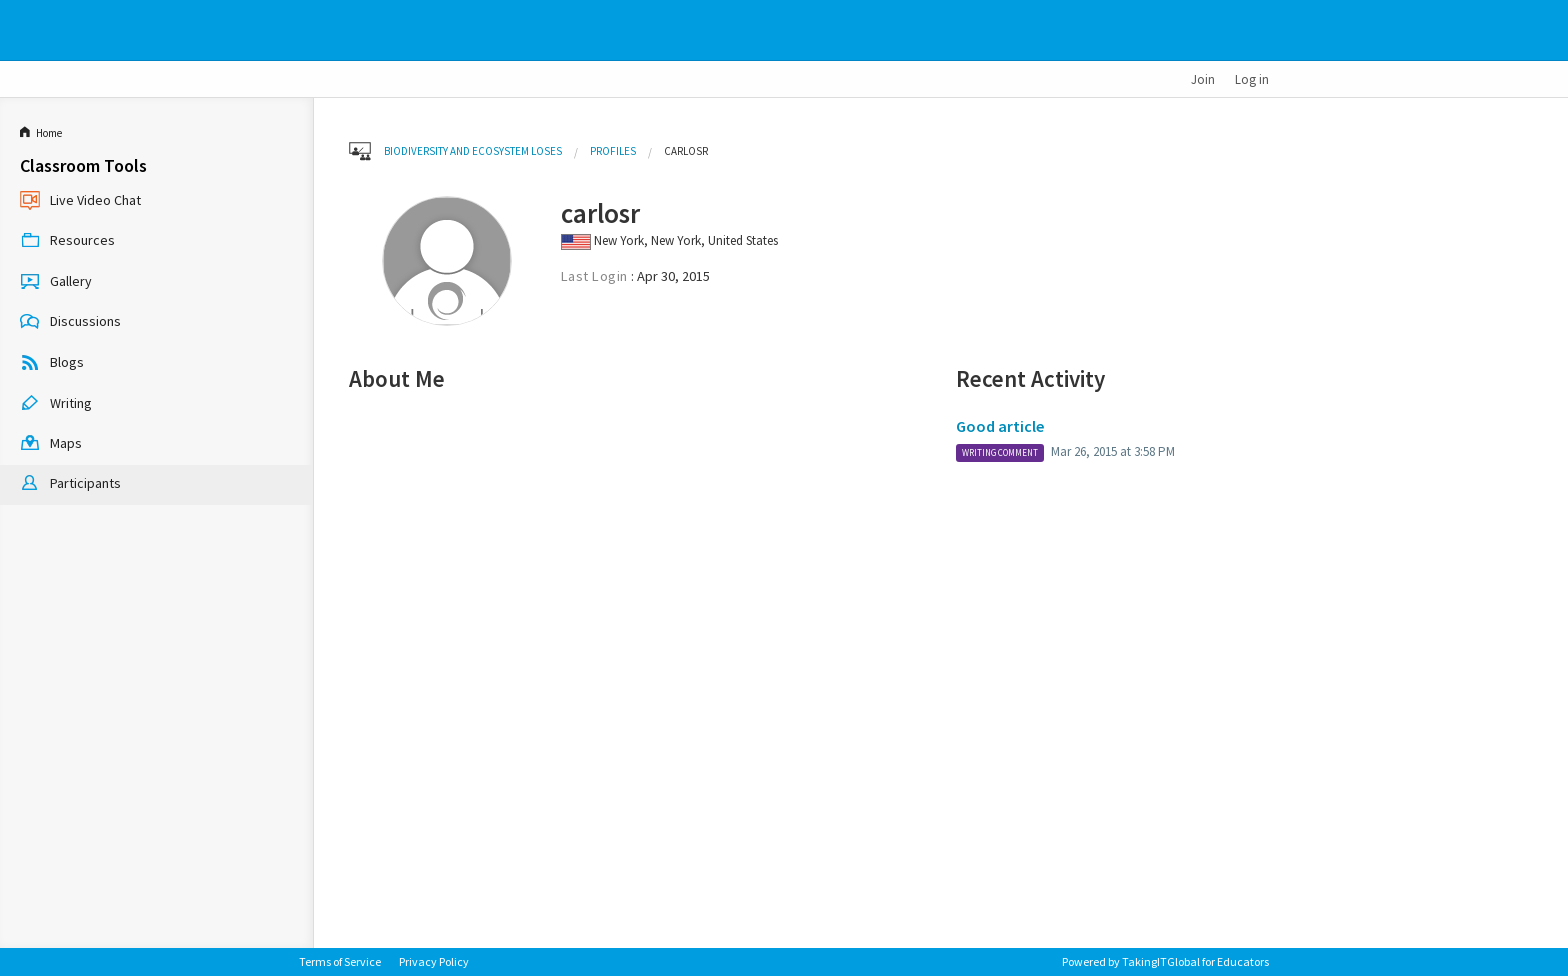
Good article (1000, 426)
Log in (1252, 79)
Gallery (56, 282)
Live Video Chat (80, 201)
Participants (70, 485)
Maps (51, 445)
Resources (67, 242)
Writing (56, 404)
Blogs (52, 364)
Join (1203, 79)
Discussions (70, 323)
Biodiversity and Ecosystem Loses (473, 151)
